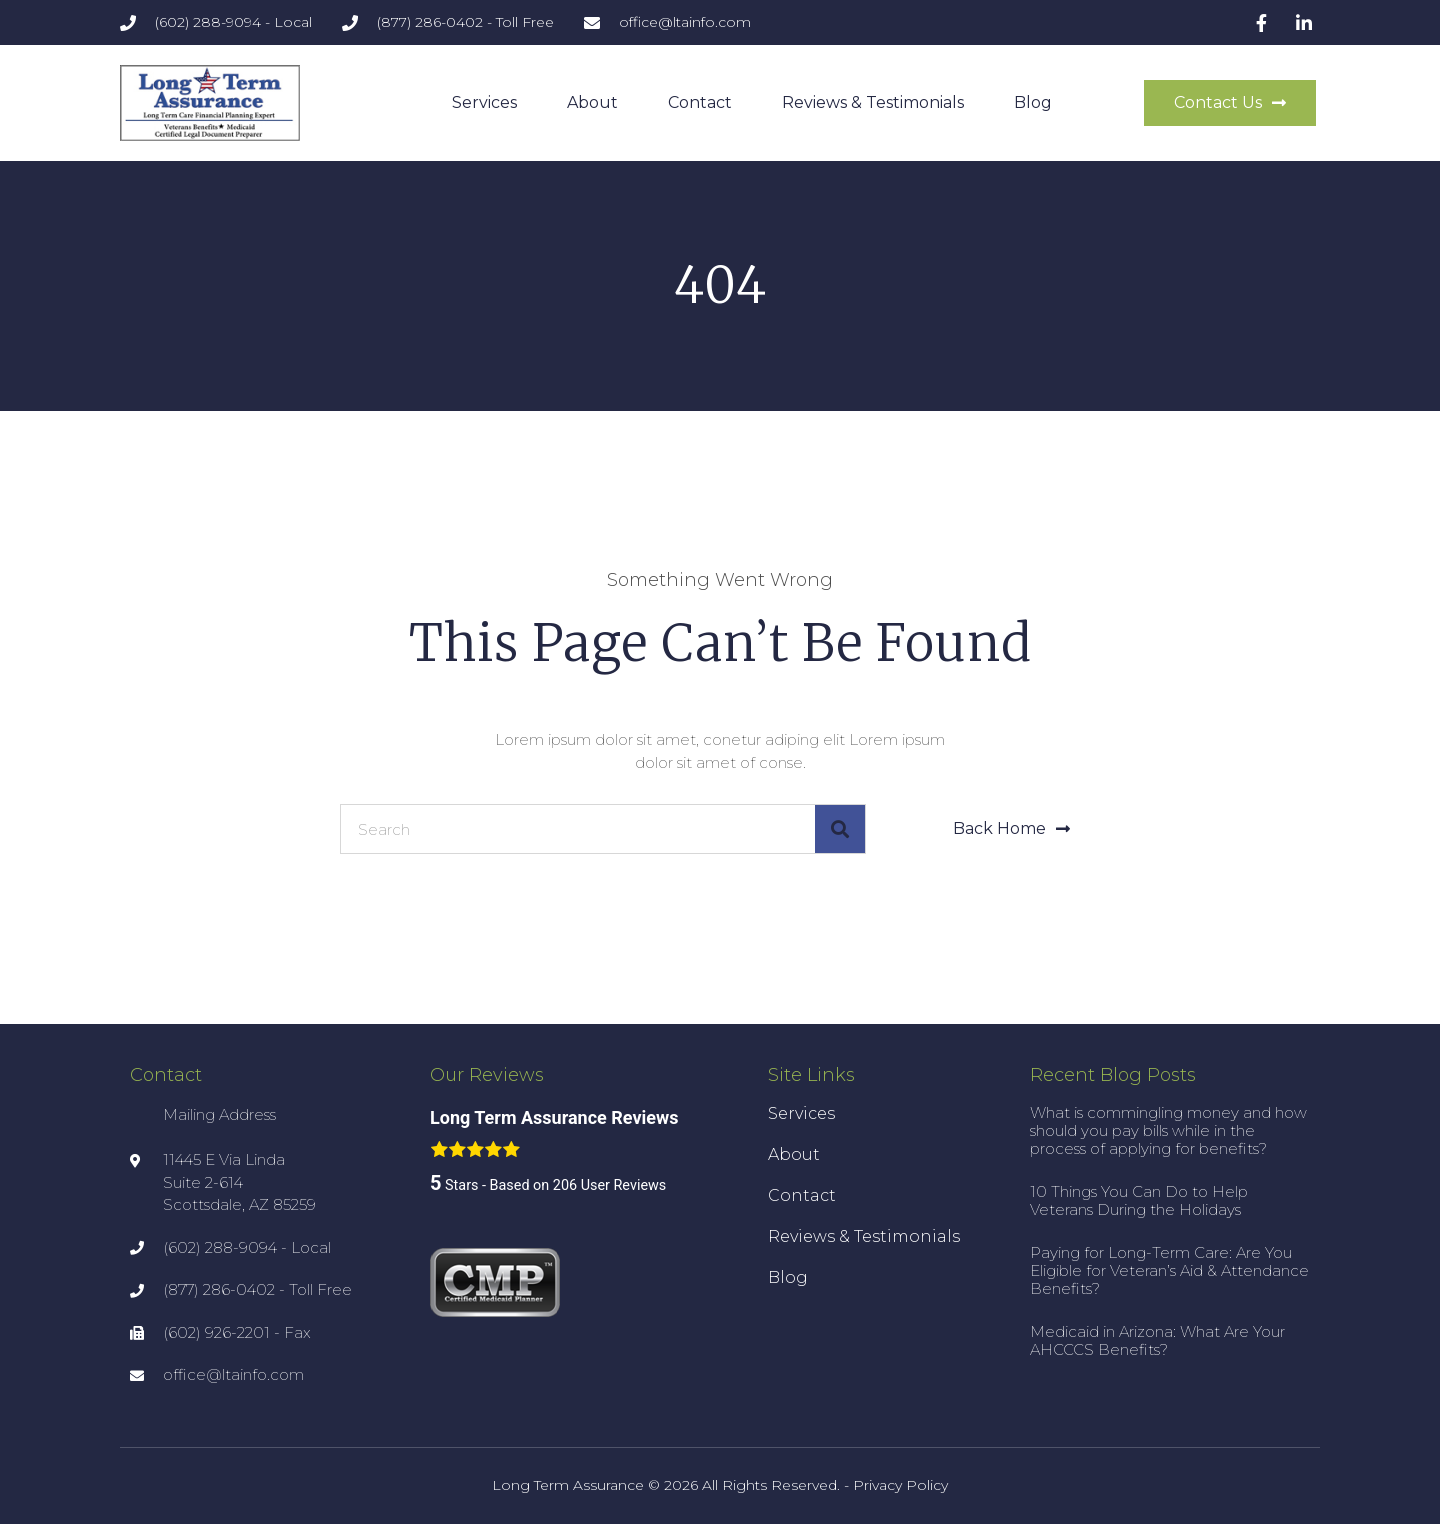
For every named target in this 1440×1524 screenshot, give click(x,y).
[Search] (840, 829)
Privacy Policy (900, 1485)
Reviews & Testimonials (873, 102)
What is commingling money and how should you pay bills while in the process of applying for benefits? (1168, 1130)
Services (484, 102)
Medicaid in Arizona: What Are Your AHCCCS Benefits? (1157, 1340)
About (592, 102)
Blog (1033, 102)
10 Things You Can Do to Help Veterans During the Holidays (1139, 1200)
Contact (700, 102)
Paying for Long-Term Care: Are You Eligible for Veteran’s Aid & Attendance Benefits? (1169, 1270)
